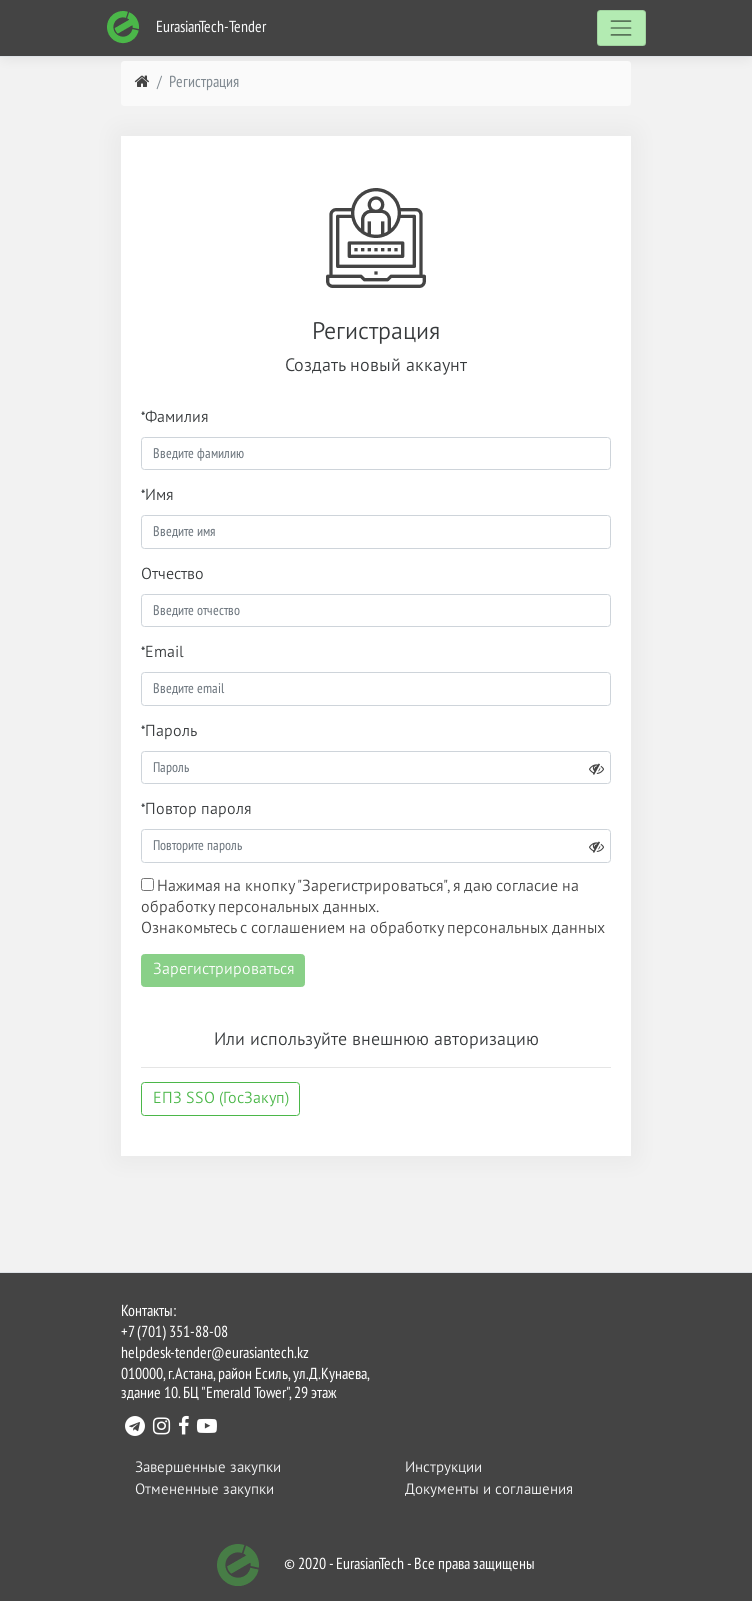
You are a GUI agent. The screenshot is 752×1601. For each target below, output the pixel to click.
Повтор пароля (198, 810)
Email (164, 653)
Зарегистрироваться (223, 970)
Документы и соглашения (489, 1489)
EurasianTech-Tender (186, 27)
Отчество (172, 575)
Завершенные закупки (208, 1467)
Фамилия (176, 418)
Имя (159, 496)
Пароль (171, 732)
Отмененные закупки (204, 1489)
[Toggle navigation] (621, 27)
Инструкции (443, 1467)
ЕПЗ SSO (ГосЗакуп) (221, 1099)
